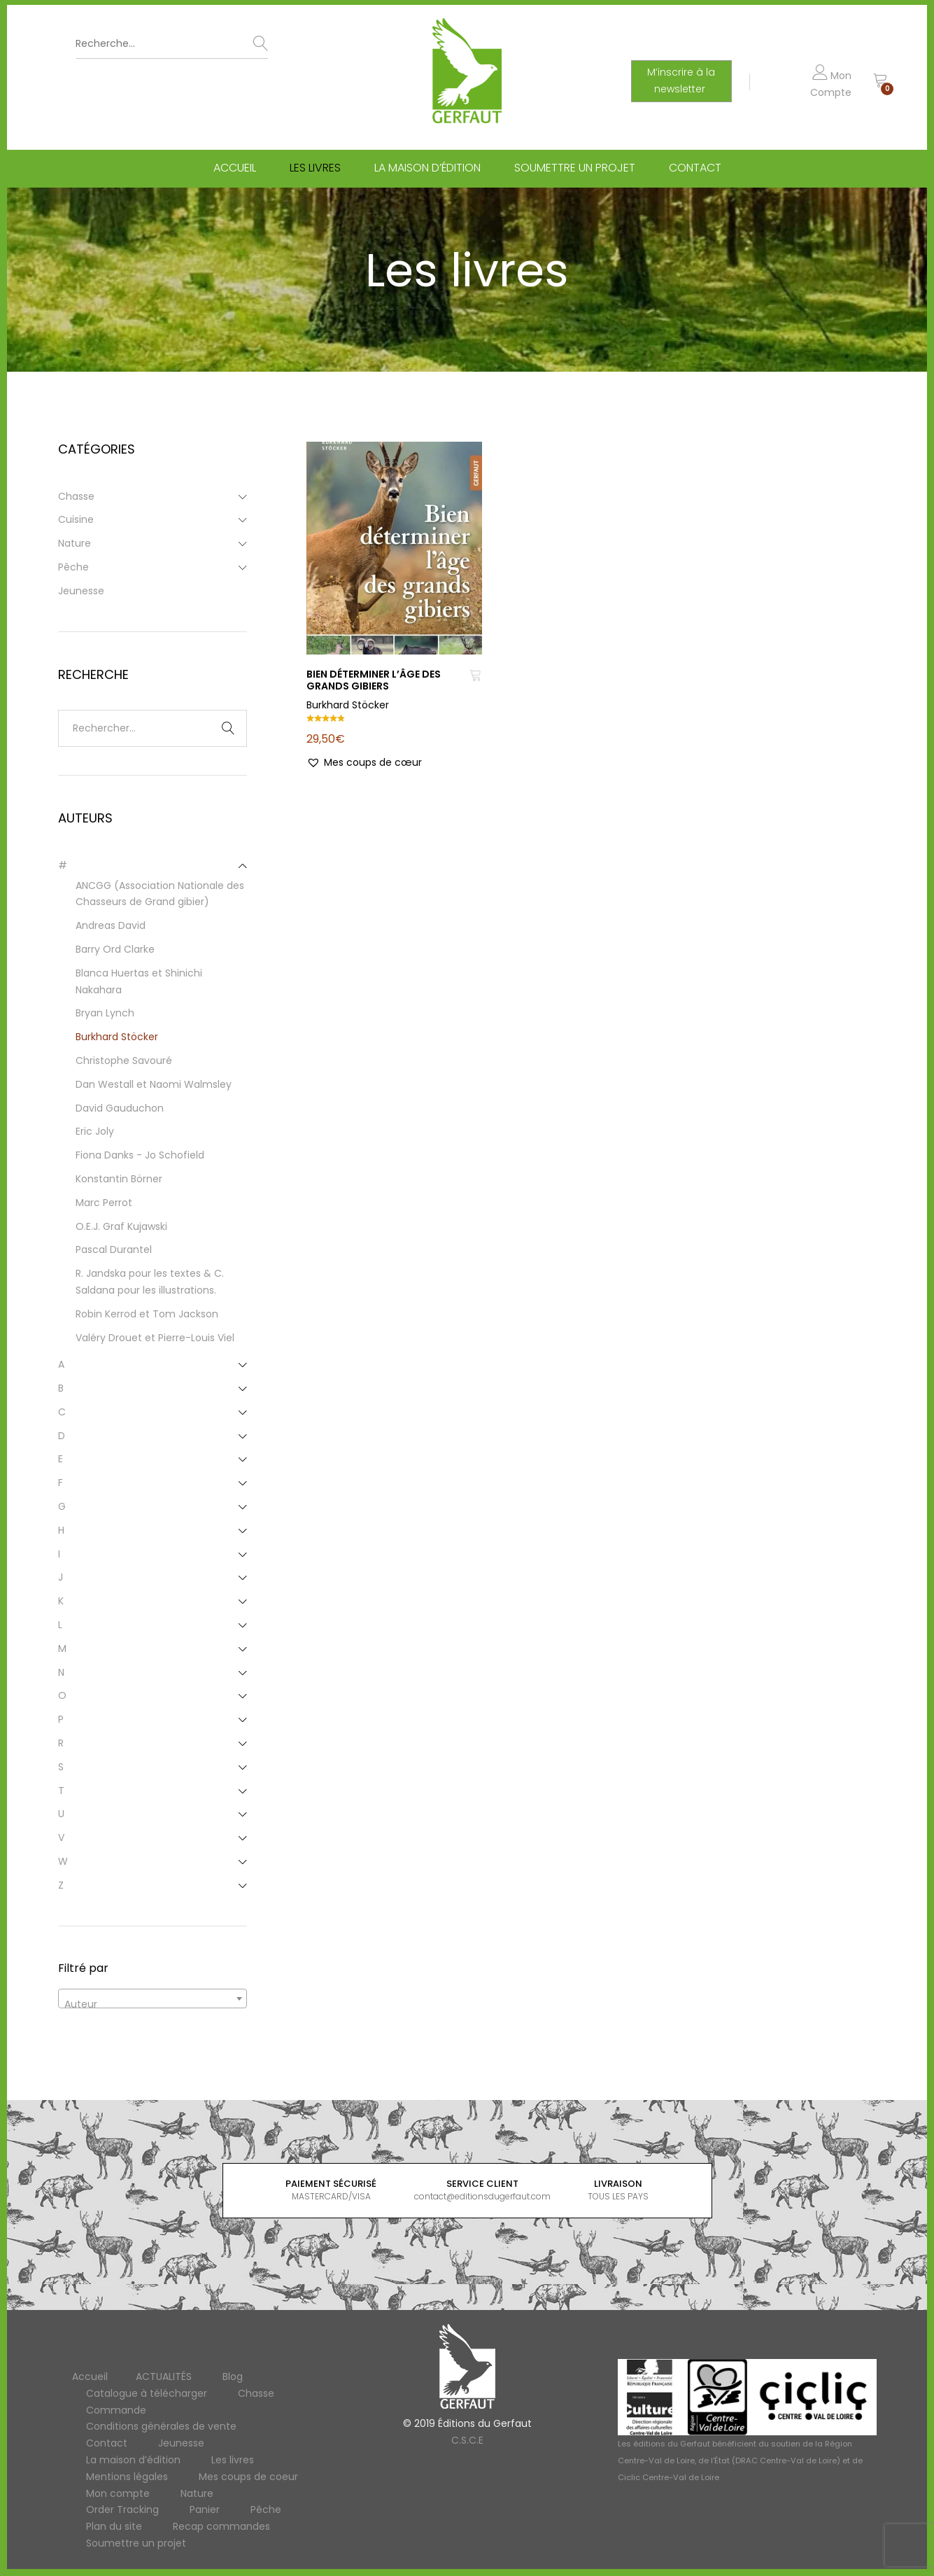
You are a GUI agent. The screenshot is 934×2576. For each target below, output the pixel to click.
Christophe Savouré (124, 1061)
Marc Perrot (104, 1203)
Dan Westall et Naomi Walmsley (154, 1084)
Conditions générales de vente (161, 2426)
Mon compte (118, 2493)
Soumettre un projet (574, 170)
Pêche (73, 567)
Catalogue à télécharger (146, 2393)
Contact (695, 170)
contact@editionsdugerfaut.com (482, 2196)
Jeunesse (81, 591)
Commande (116, 2410)
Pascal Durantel (114, 1249)
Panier (205, 2509)
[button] (364, 763)
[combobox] (152, 1998)
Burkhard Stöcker (347, 705)
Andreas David (111, 925)
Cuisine (76, 519)
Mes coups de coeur (248, 2477)
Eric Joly (95, 1131)
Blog (232, 2377)
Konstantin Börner (119, 1179)
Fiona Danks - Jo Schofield (140, 1155)
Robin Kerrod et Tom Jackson (147, 1314)
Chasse (76, 496)
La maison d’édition (427, 170)
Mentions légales (127, 2477)
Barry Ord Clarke (115, 949)
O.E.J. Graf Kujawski (121, 1226)
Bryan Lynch (105, 1013)
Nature (74, 543)
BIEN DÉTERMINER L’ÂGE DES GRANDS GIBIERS (373, 680)
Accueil (234, 170)
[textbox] (152, 2004)
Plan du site (114, 2526)
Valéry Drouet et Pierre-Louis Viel (155, 1338)
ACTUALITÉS (164, 2377)
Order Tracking (122, 2509)
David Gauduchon (120, 1108)
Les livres (315, 170)
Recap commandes (221, 2526)
